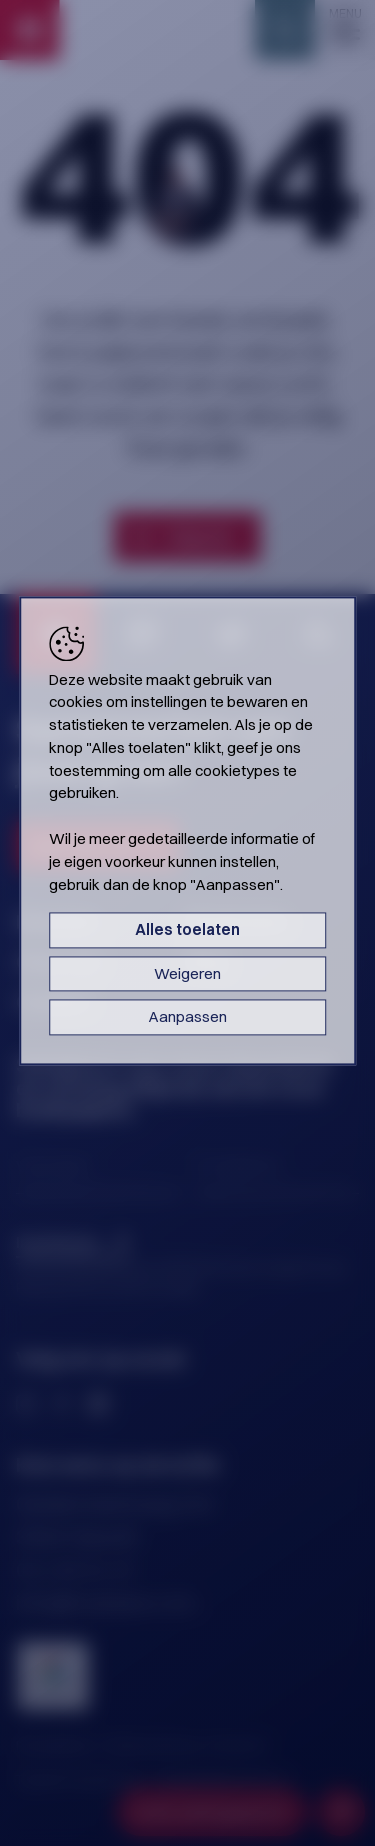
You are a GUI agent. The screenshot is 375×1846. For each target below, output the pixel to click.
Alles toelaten (187, 930)
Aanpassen (188, 1017)
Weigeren (187, 973)
